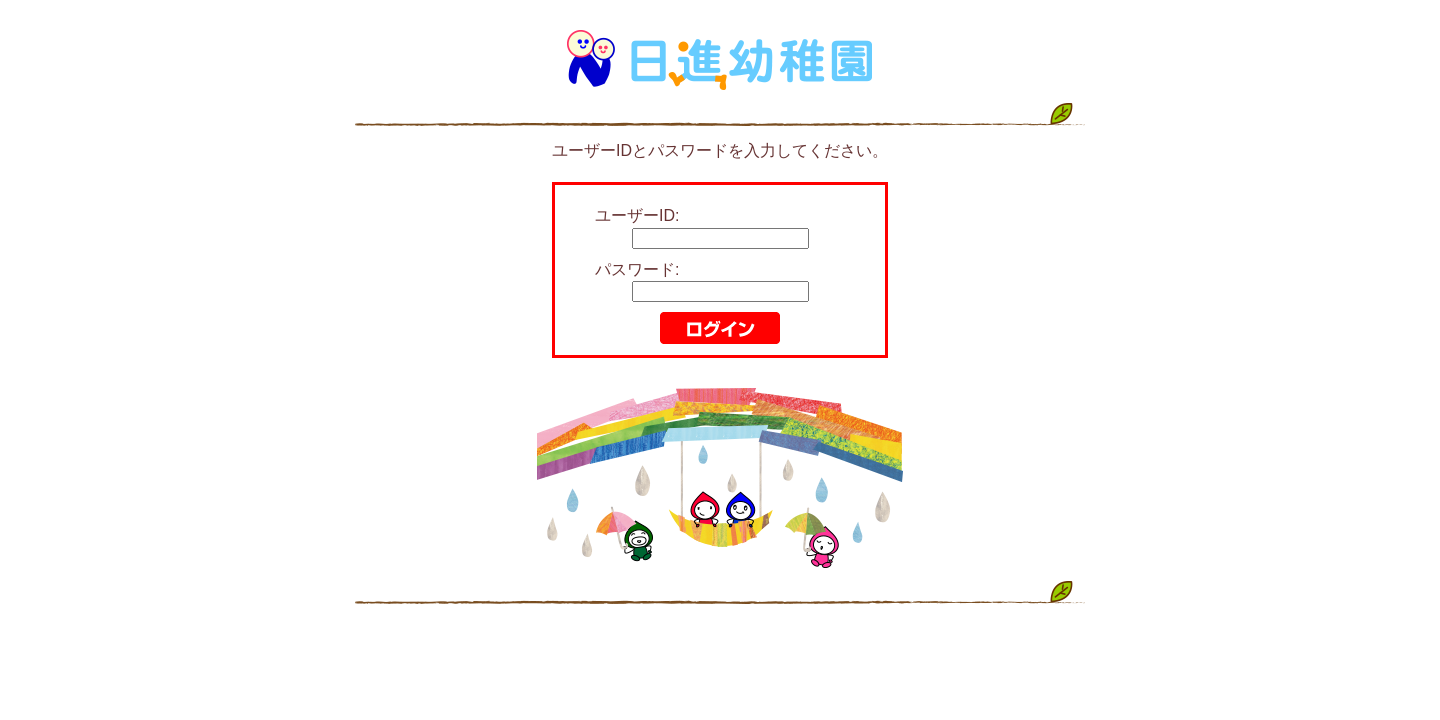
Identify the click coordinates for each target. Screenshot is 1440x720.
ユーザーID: (637, 215)
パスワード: (637, 269)
